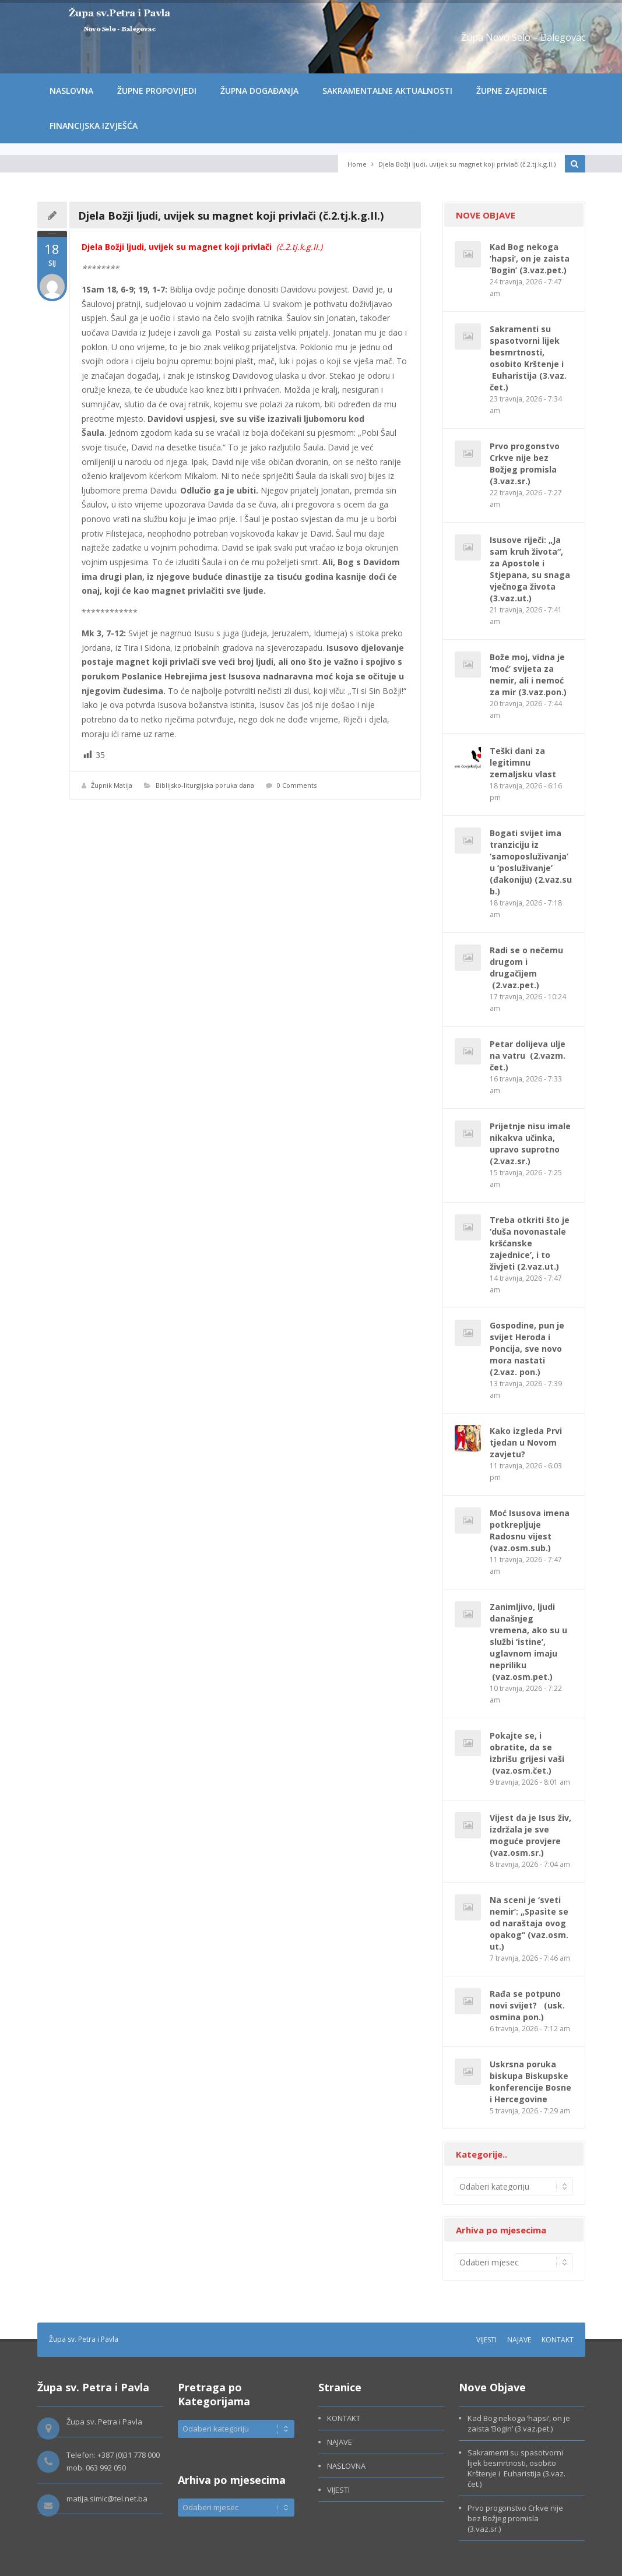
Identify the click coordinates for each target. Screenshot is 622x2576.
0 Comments (297, 785)
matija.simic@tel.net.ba (106, 2498)
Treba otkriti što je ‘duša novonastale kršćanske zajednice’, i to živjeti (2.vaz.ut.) (530, 1243)
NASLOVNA (71, 90)
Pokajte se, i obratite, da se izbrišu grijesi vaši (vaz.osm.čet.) (527, 1753)
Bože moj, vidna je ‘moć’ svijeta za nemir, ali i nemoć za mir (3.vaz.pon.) (528, 674)
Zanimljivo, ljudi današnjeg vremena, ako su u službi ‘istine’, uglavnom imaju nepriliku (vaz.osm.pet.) (528, 1641)
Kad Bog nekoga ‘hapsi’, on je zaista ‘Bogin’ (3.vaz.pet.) (530, 258)
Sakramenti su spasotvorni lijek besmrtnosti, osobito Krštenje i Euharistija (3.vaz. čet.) (528, 358)
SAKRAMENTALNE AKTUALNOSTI (387, 90)
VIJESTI (486, 2340)
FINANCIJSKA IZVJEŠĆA (94, 125)
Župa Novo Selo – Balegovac (523, 37)
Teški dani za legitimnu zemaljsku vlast (523, 762)
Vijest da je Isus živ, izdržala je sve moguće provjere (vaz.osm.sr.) (530, 1835)
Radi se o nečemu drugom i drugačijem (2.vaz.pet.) (526, 968)
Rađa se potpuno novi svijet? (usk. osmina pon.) (527, 2005)
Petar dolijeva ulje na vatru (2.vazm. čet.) (527, 1055)
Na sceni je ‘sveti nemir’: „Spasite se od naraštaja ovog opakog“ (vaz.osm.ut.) (529, 1923)
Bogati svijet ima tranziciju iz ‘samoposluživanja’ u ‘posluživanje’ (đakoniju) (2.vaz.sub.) (531, 862)
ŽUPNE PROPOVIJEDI (156, 90)
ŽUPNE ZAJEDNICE (511, 90)
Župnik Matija (111, 785)
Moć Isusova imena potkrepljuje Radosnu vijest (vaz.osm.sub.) (530, 1530)
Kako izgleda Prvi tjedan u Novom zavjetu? (526, 1442)
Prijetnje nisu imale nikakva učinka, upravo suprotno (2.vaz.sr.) (530, 1143)
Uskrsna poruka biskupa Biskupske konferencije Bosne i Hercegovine (530, 2082)
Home (357, 164)
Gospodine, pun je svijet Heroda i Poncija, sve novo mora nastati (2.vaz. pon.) (527, 1348)
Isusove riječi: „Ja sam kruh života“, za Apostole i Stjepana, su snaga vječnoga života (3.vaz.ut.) (530, 569)
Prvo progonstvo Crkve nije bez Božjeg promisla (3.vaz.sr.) (525, 464)
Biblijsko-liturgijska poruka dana (205, 785)
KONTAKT (558, 2340)
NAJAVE (519, 2340)
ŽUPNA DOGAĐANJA (259, 90)
